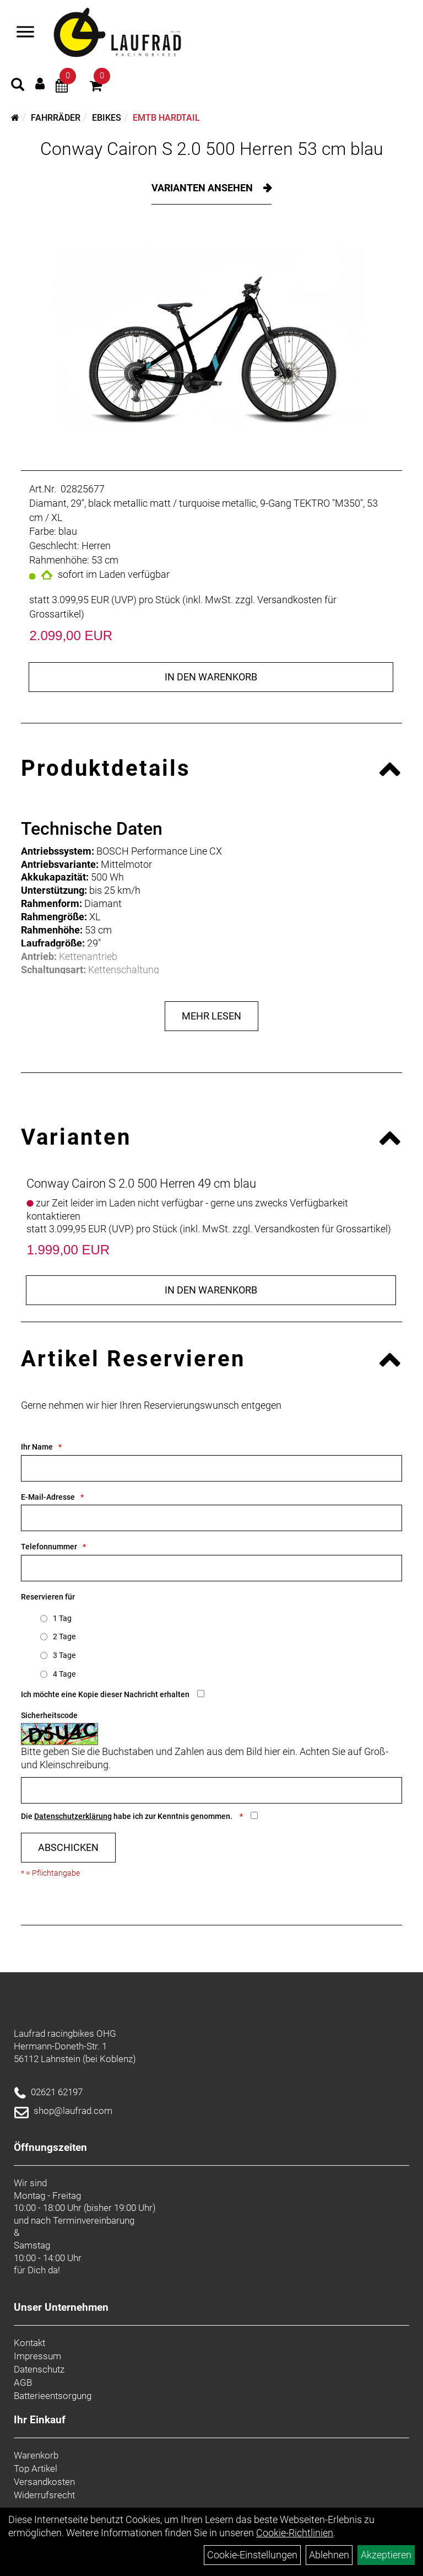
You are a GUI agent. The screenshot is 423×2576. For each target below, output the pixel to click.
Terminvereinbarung (93, 2220)
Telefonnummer (49, 1546)
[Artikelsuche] (17, 86)
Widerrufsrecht (44, 2494)
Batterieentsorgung (52, 2395)
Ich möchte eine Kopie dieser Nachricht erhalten (105, 1694)
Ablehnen (329, 2555)
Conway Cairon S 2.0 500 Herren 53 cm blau (211, 148)
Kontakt (29, 2342)
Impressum (37, 2356)
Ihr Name (37, 1446)
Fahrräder (55, 117)
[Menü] (25, 33)
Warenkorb (36, 2455)
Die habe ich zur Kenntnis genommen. (127, 1816)
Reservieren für (48, 1596)
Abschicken (68, 1847)
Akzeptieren (386, 2555)
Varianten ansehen (203, 188)
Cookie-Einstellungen (252, 2555)
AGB (23, 2382)
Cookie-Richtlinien (294, 2533)
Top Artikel (35, 2468)
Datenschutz (39, 2369)
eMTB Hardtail (166, 117)
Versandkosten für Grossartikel (321, 1229)
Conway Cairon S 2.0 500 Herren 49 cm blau (141, 1183)
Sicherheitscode (49, 1715)
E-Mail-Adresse (48, 1497)
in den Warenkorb (211, 677)
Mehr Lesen (211, 1016)
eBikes (106, 117)
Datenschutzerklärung (73, 1816)
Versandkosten (44, 2481)
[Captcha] (211, 1790)
